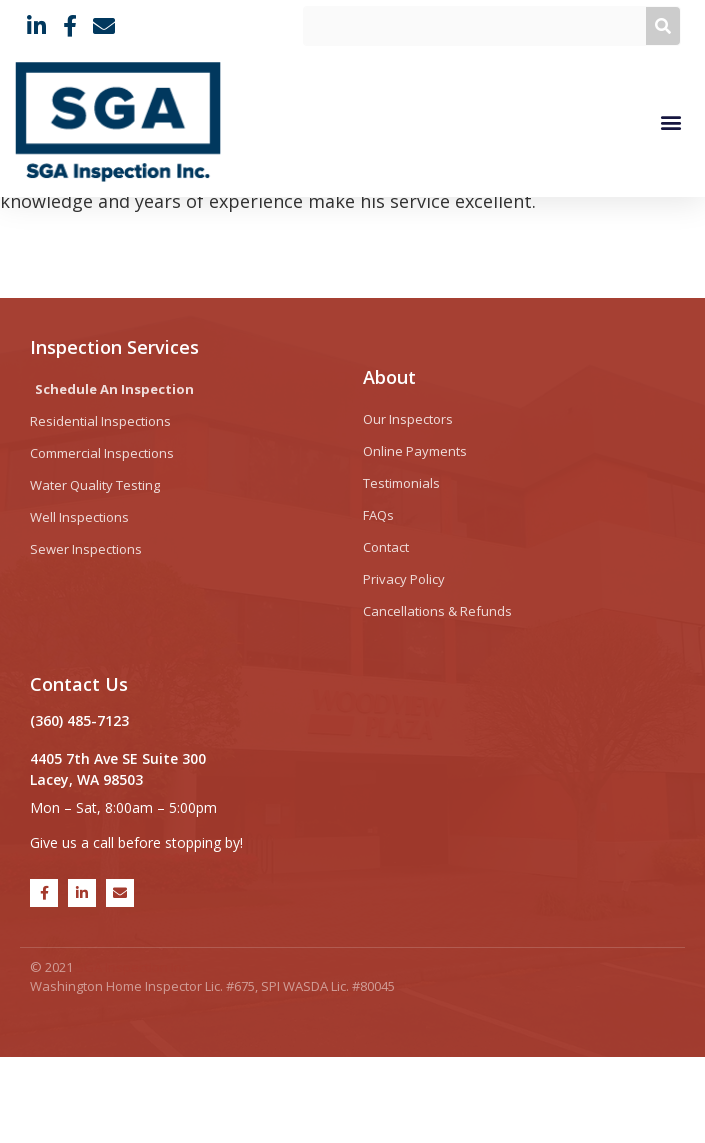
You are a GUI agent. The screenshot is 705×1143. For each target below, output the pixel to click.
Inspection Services (114, 434)
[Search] (663, 26)
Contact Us (79, 771)
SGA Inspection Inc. (133, 1053)
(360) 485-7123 (79, 807)
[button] (670, 121)
